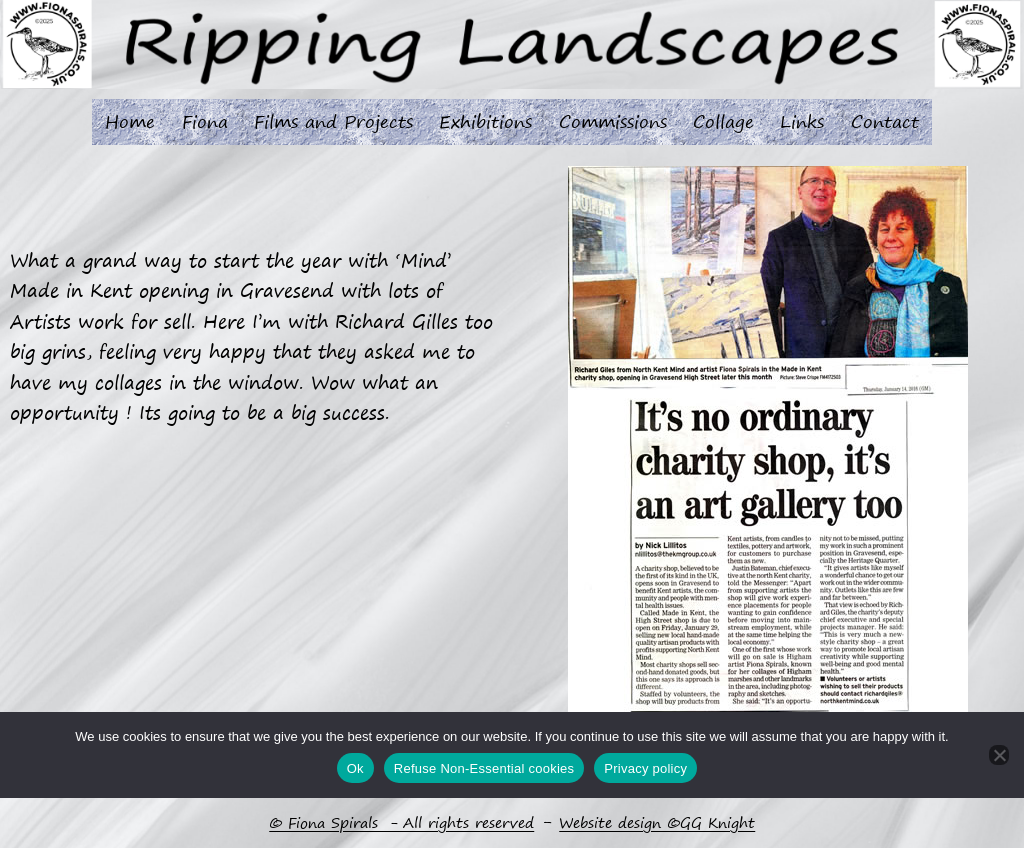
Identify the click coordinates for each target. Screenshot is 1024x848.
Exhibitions (485, 121)
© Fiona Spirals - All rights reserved (401, 823)
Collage (723, 121)
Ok (355, 768)
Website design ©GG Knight (657, 823)
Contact (885, 121)
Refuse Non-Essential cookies (484, 768)
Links (802, 121)
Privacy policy (645, 768)
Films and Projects (333, 121)
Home (130, 121)
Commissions (613, 121)
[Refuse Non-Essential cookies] (999, 756)
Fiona (205, 121)
